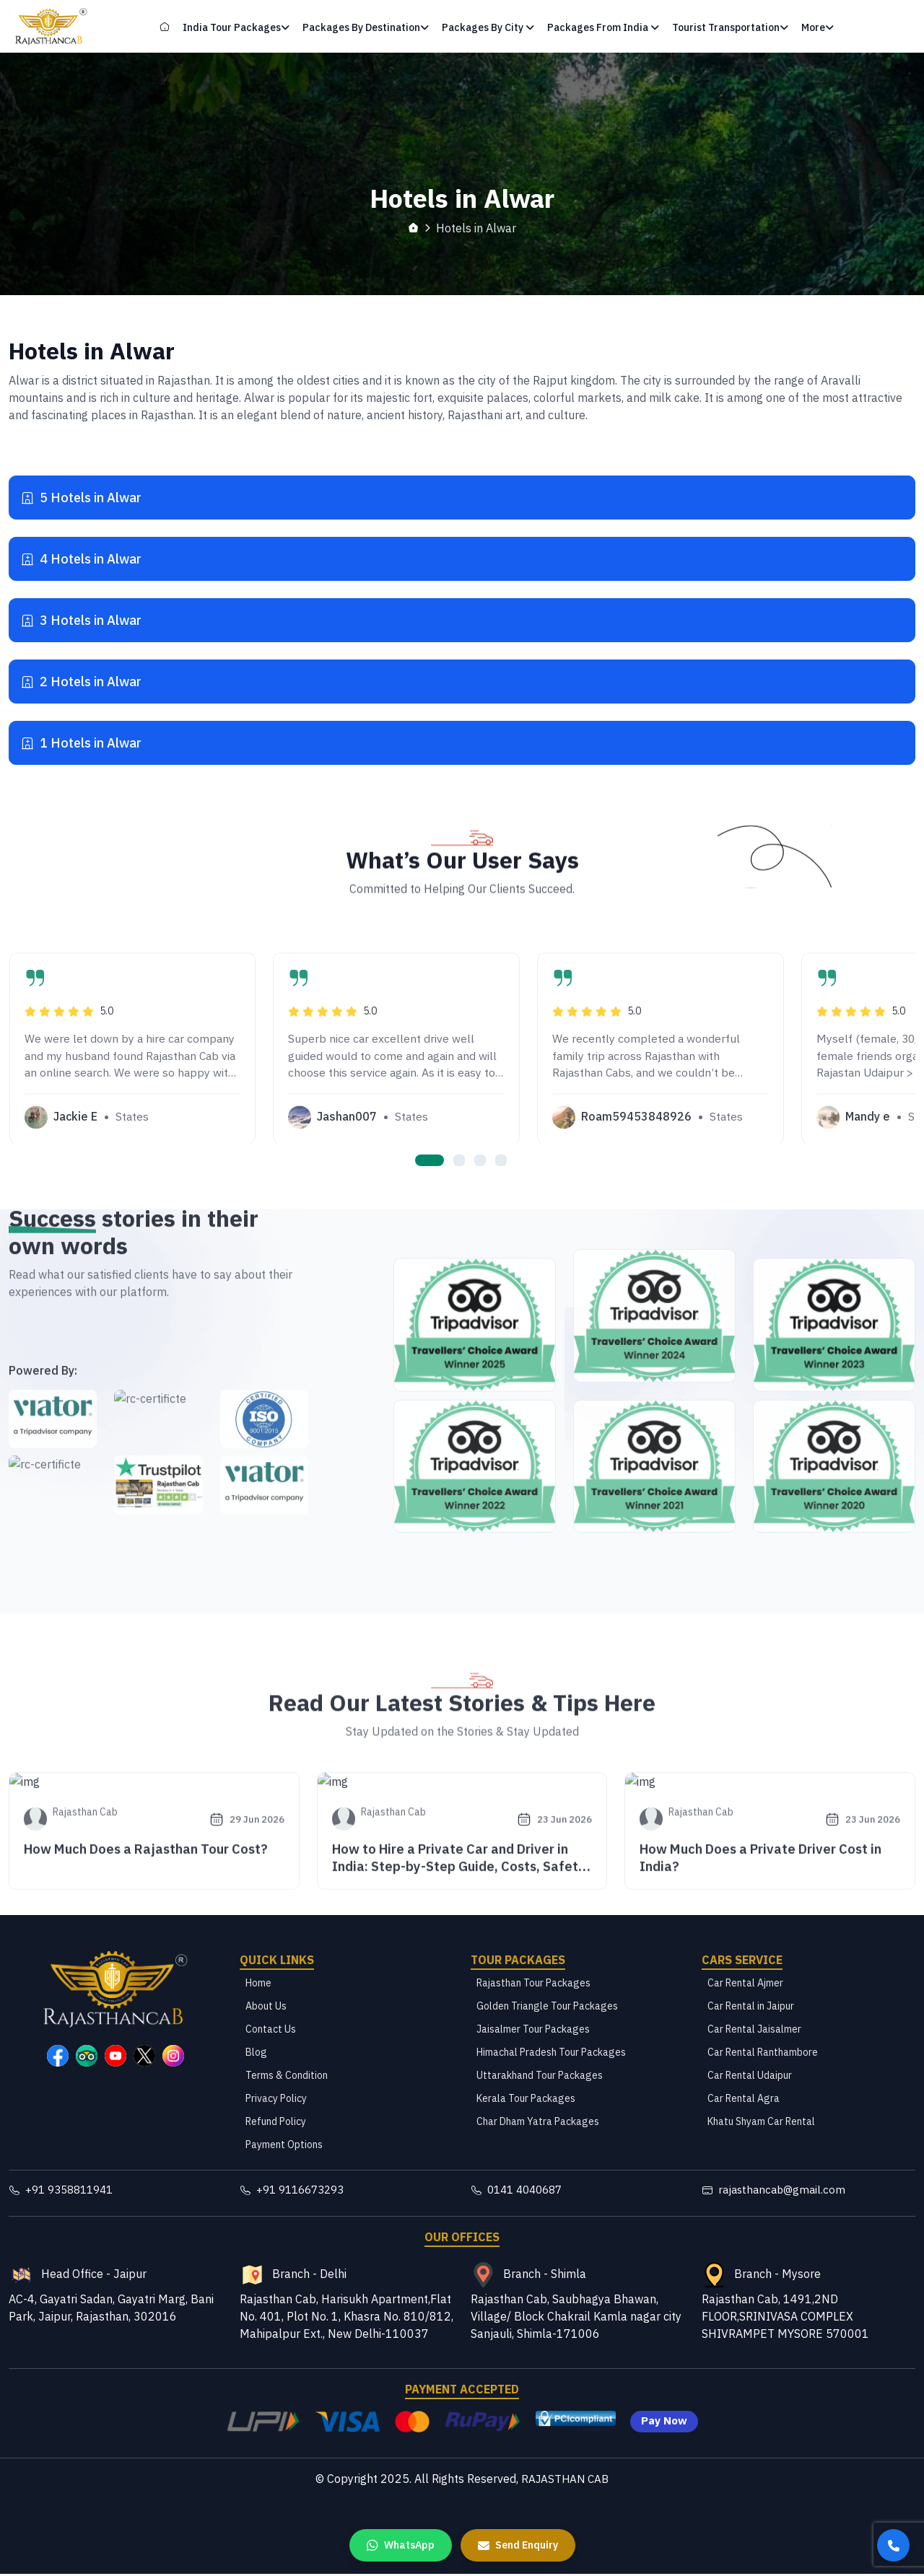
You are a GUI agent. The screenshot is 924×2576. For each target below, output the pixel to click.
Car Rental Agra (743, 2099)
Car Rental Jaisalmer (754, 2030)
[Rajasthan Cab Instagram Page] (173, 2057)
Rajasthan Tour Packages (533, 1984)
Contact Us (270, 2030)
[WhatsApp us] (400, 2545)
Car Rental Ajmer (745, 1984)
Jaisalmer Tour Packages (533, 2030)
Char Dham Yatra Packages (537, 2122)
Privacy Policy (276, 2099)
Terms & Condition (286, 2076)
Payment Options (284, 2145)
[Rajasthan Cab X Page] (144, 2057)
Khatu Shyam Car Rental (761, 2122)
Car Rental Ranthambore (762, 2053)
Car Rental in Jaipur (750, 2007)
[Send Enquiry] (518, 2545)
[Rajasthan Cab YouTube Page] (115, 2057)
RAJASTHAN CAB (565, 2481)
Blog (256, 2053)
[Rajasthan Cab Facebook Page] (58, 2057)
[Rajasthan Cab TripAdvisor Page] (86, 2057)
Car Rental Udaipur (749, 2076)
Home (258, 1984)
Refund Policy (275, 2122)
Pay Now (664, 2424)
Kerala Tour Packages (525, 2099)
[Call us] (893, 2545)
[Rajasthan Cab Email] (808, 2192)
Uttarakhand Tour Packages (539, 2076)
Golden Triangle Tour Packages (547, 2007)
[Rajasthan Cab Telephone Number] (577, 2192)
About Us (266, 2007)
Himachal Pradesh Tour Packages (551, 2053)
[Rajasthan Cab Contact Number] (115, 2192)
